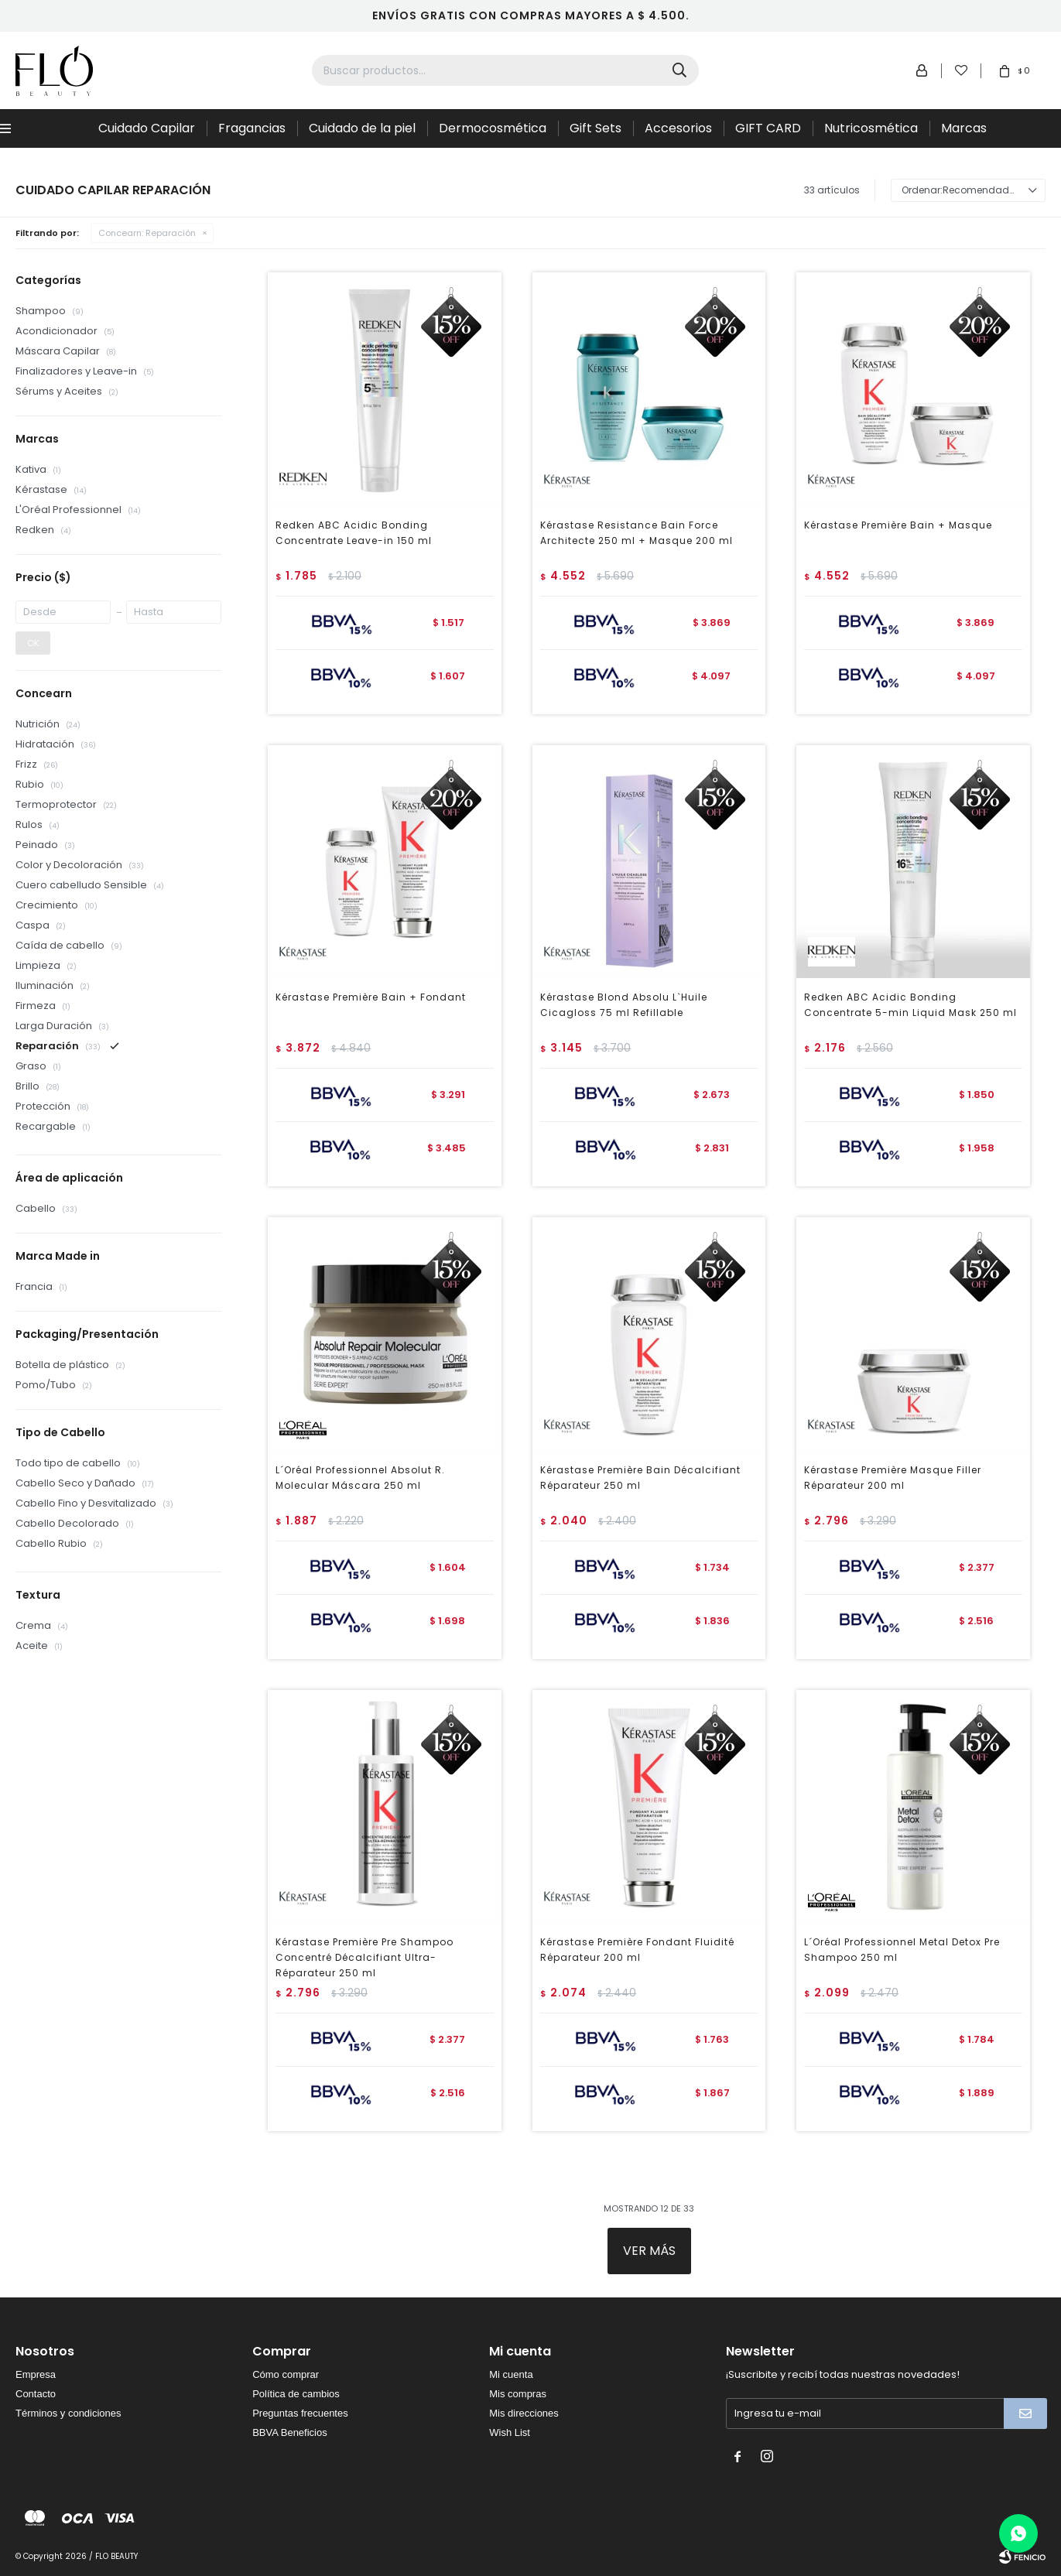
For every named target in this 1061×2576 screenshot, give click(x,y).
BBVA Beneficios (289, 2432)
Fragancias (252, 128)
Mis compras (517, 2394)
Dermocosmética (492, 128)
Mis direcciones (524, 2413)
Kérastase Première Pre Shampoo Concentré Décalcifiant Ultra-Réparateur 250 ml (364, 1957)
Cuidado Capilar (146, 128)
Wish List (509, 2432)
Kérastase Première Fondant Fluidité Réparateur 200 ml (637, 1949)
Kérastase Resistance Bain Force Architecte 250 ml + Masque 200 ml (636, 532)
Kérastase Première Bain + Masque (898, 525)
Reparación (147, 233)
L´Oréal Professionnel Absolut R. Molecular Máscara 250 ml (360, 1477)
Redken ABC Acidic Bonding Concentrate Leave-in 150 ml (354, 532)
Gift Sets (595, 128)
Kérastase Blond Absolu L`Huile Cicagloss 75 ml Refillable (623, 1004)
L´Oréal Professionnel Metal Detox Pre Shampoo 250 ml (902, 1949)
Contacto (35, 2394)
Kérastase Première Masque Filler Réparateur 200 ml (892, 1477)
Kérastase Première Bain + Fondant (371, 997)
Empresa (35, 2374)
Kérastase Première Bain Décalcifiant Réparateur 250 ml (640, 1477)
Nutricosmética (871, 128)
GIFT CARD (768, 128)
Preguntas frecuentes (300, 2413)
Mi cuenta (510, 2374)
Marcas (964, 128)
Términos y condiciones (68, 2413)
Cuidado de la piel (362, 128)
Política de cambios (296, 2394)
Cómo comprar (285, 2374)
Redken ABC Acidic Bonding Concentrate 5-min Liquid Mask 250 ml (910, 1004)
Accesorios (678, 128)
